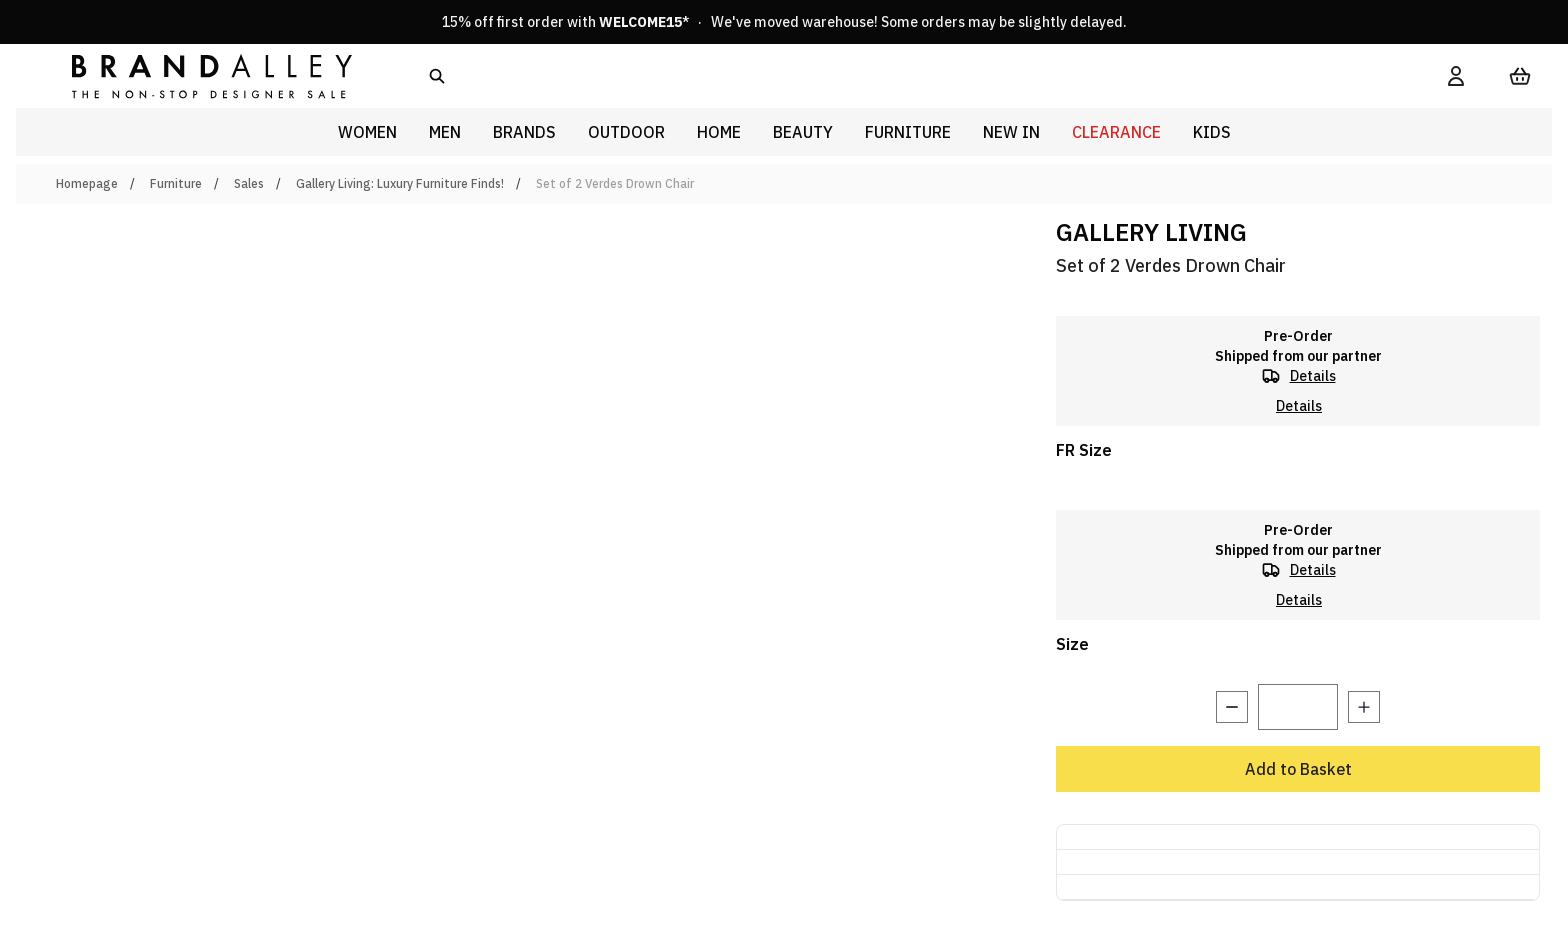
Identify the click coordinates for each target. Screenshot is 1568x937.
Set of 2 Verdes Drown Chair (615, 183)
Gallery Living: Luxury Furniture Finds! (400, 183)
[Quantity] (1298, 707)
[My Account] (1456, 76)
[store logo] (196, 75)
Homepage (87, 183)
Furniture (176, 183)
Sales (249, 183)
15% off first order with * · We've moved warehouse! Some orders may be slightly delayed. (784, 22)
